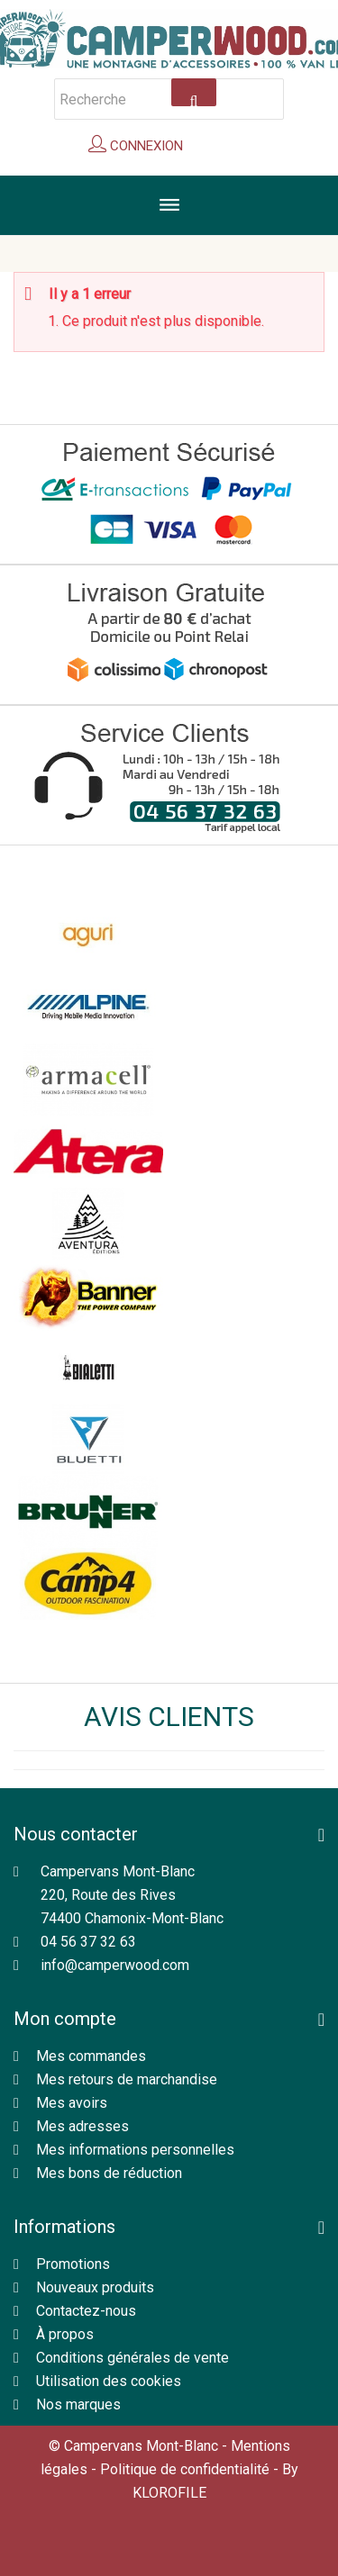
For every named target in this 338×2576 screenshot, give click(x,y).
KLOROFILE (169, 2492)
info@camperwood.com (115, 1965)
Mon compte (65, 2018)
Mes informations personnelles (135, 2149)
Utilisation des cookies (108, 2381)
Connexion (144, 146)
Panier (227, 149)
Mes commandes (91, 2056)
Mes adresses (82, 2126)
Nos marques (78, 2404)
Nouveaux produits (95, 2287)
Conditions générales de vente (132, 2357)
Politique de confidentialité (184, 2469)
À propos (65, 2334)
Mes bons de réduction (109, 2173)
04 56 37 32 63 (88, 1941)
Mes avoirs (71, 2102)
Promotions (73, 2264)
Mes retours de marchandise (126, 2079)
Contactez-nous (86, 2310)
